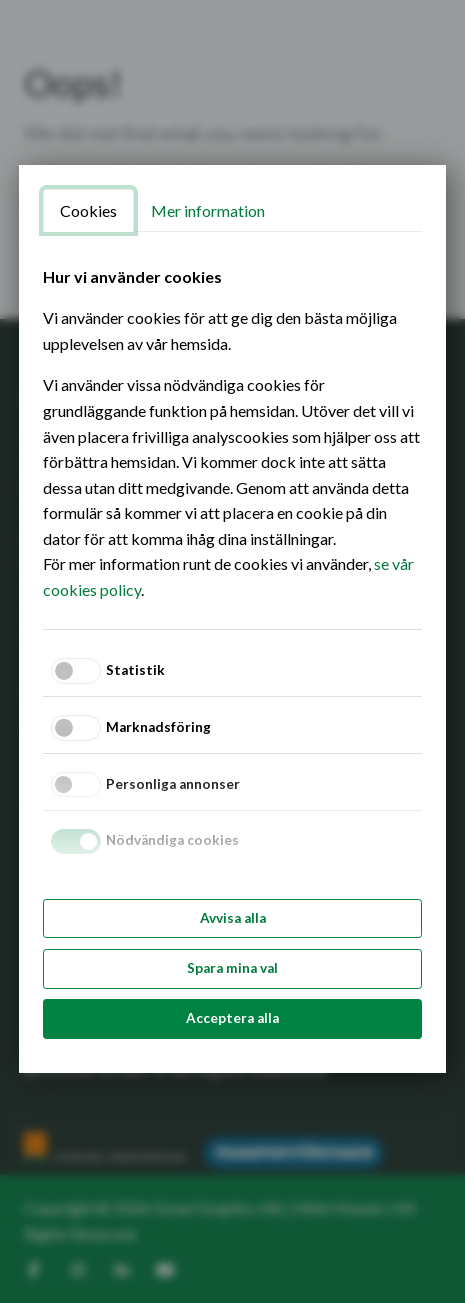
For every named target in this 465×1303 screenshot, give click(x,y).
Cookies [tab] (88, 210)
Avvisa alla (233, 918)
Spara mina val (232, 968)
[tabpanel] (232, 433)
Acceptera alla (232, 1018)
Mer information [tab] (208, 210)
